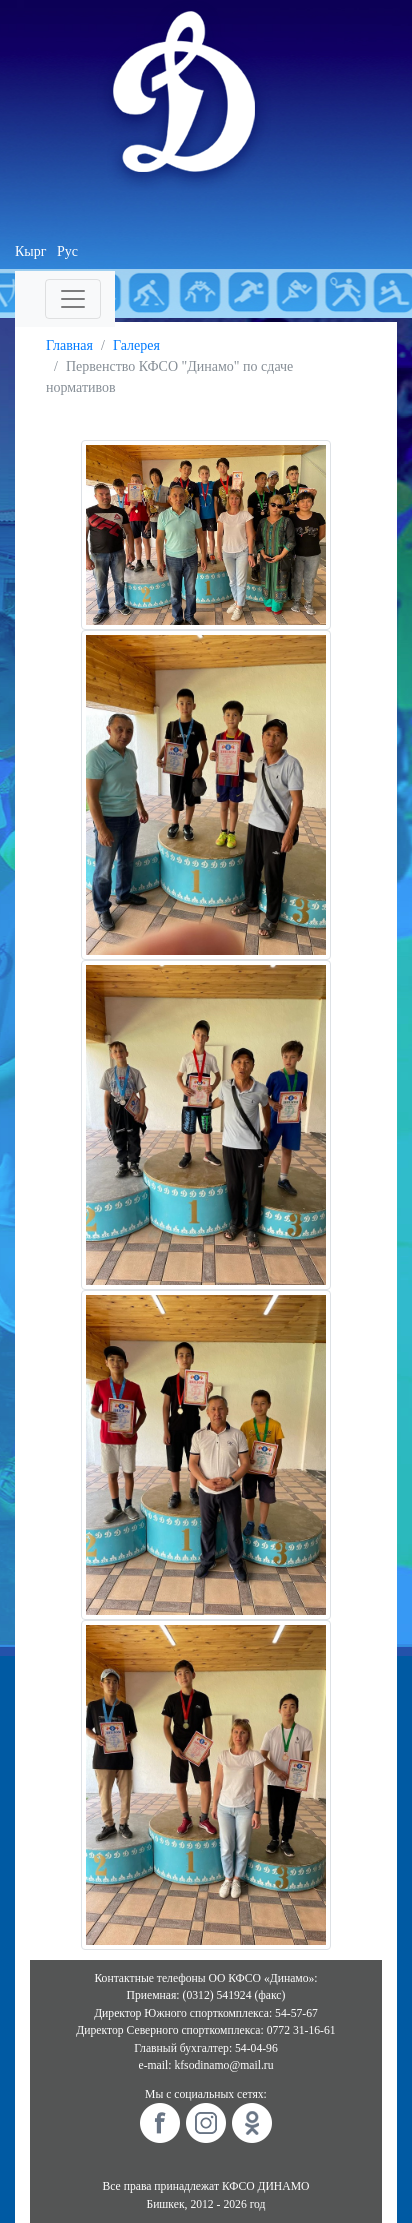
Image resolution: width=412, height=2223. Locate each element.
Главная (69, 345)
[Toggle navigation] (73, 299)
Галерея (136, 345)
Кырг (31, 251)
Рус (67, 251)
